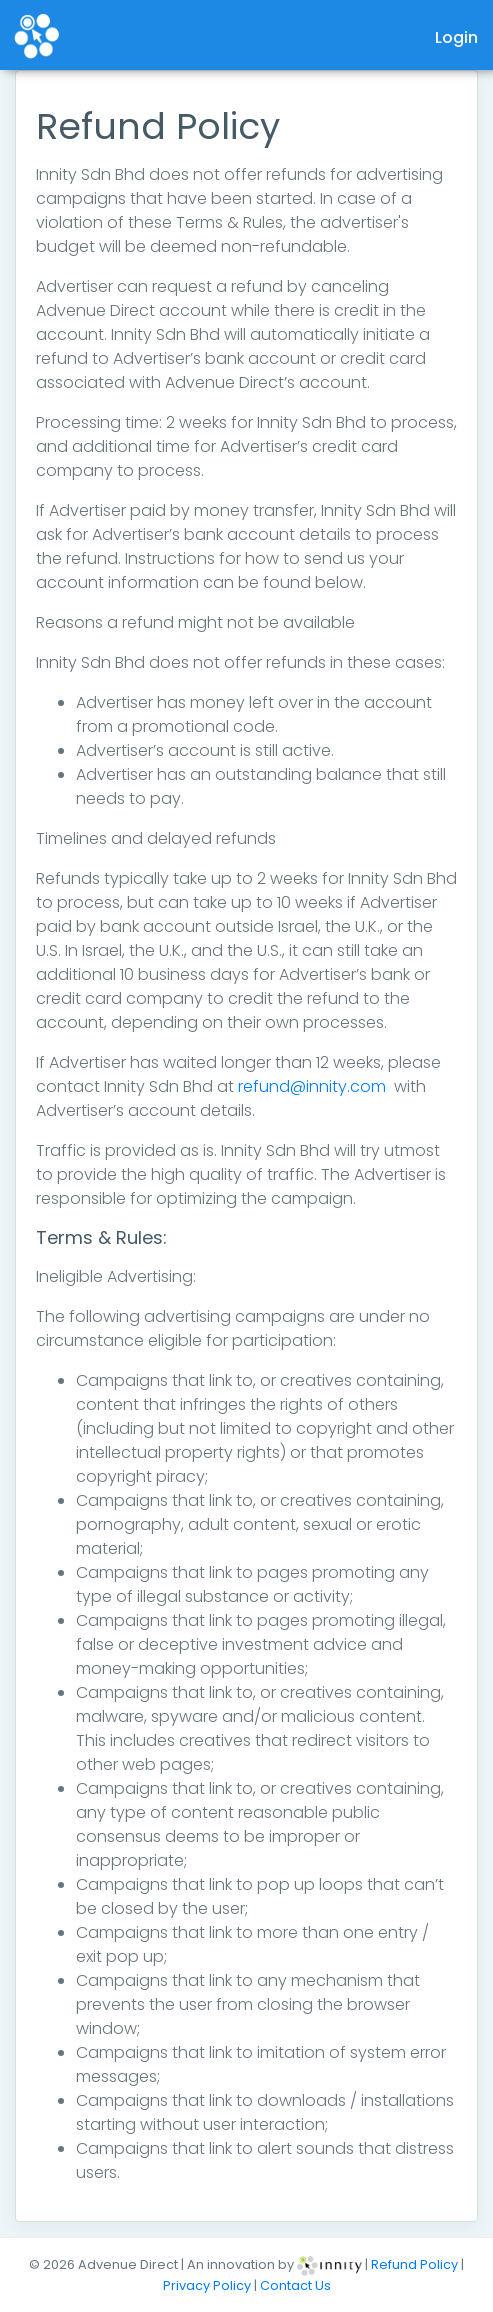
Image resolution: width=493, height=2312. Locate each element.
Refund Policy (416, 2264)
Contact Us (295, 2285)
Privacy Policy (208, 2285)
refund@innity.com (312, 1086)
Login (456, 37)
